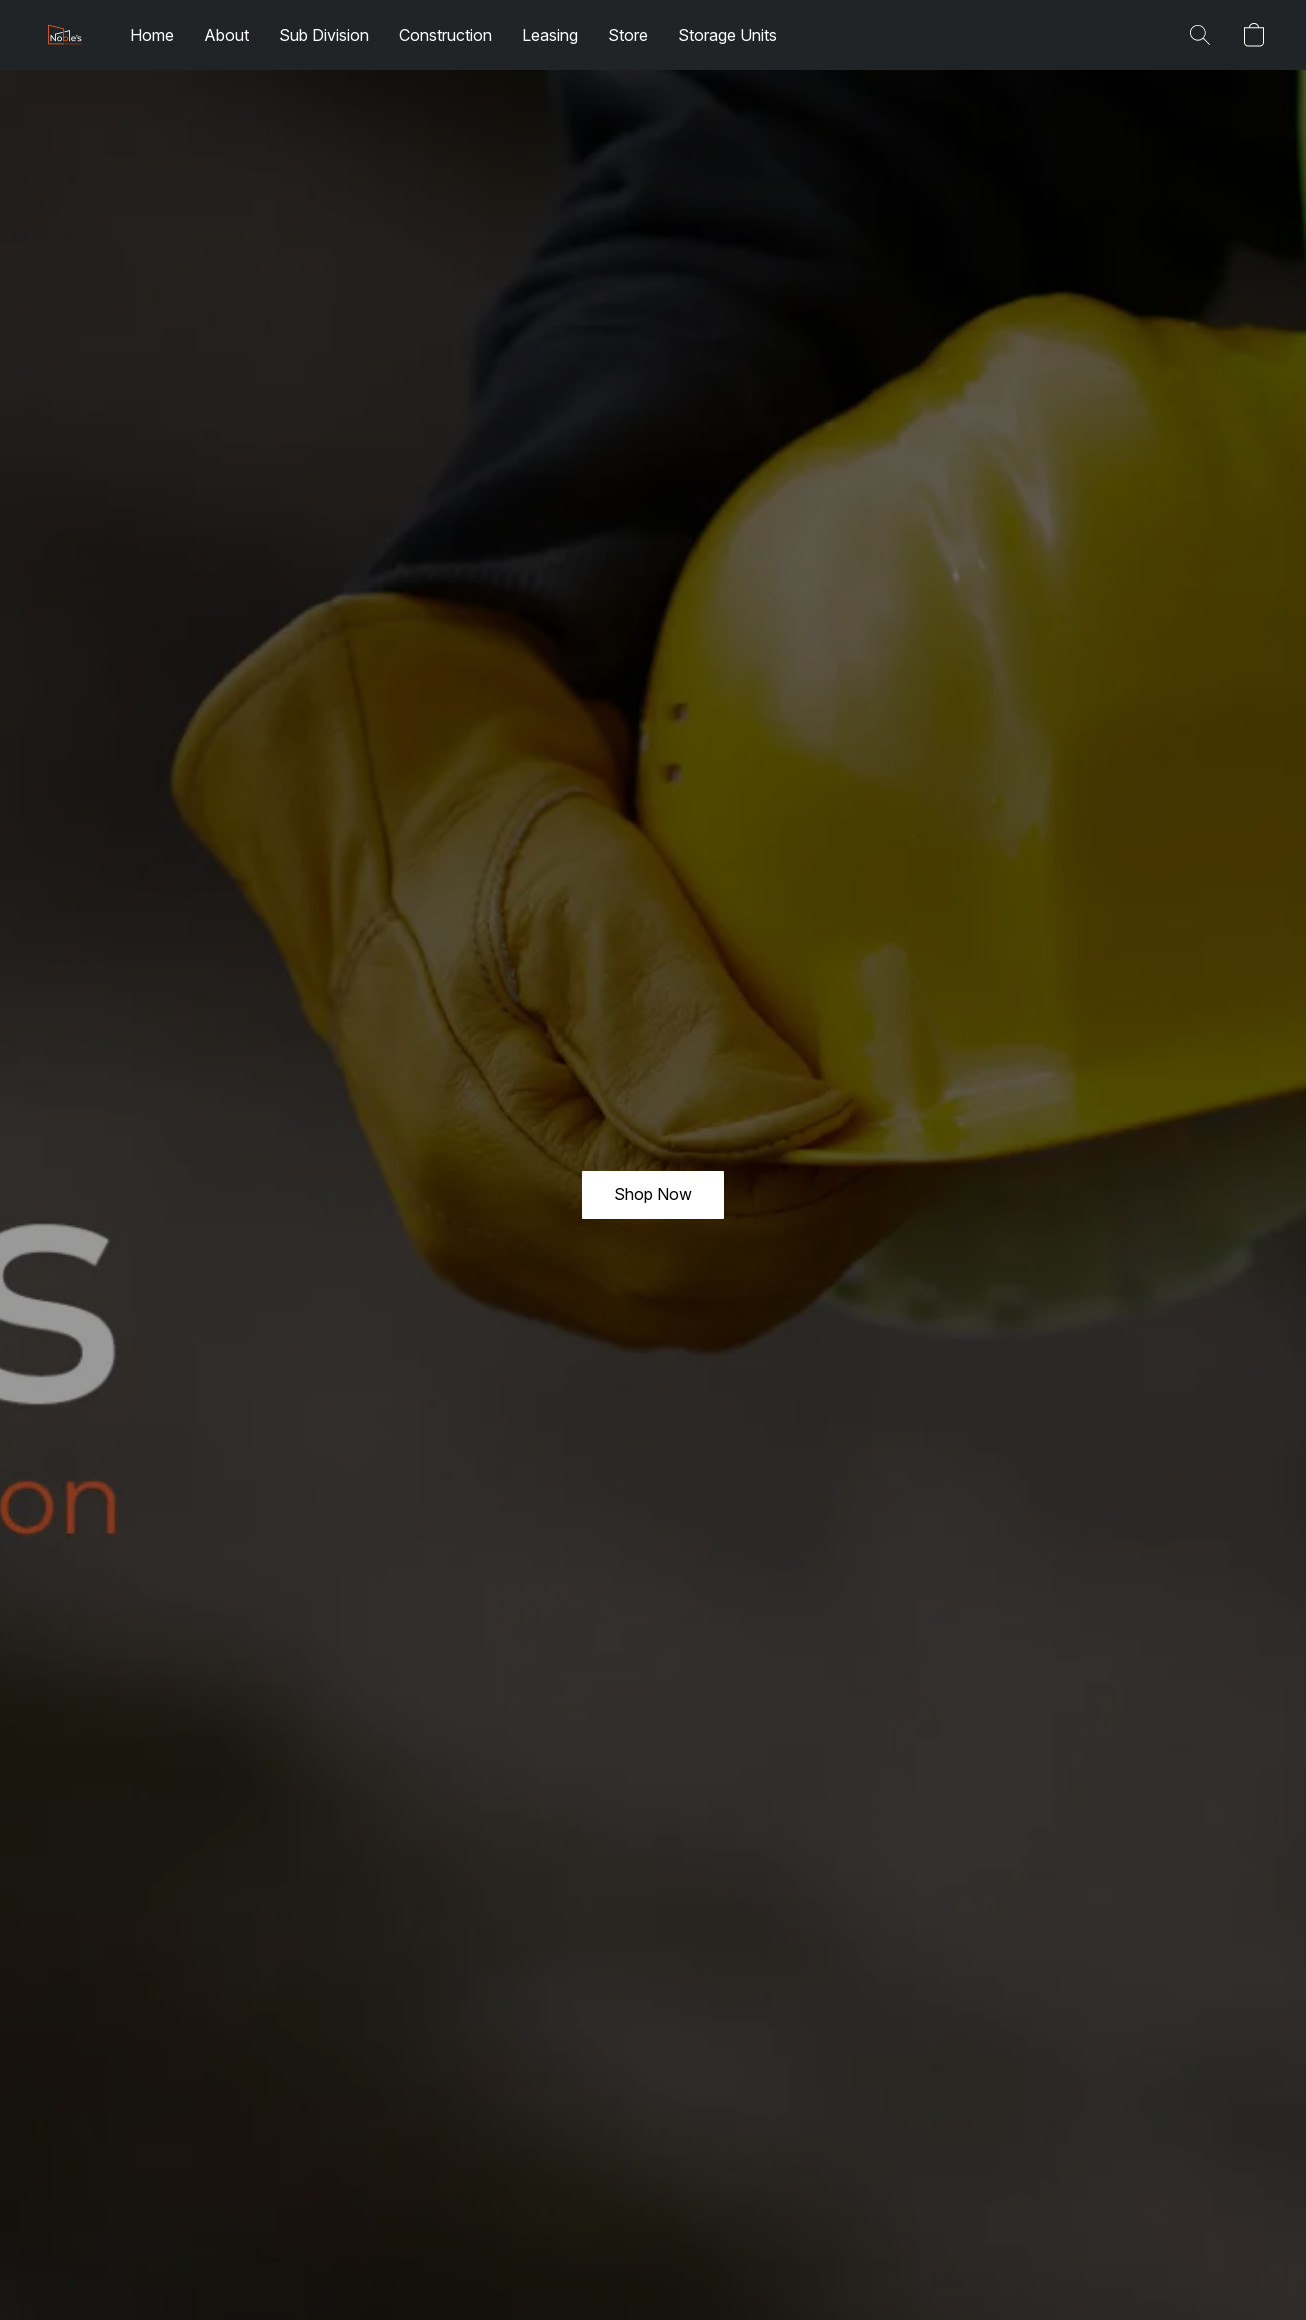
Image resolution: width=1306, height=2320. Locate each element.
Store (628, 35)
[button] (65, 35)
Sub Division (324, 35)
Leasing (550, 35)
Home (152, 35)
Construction (445, 35)
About (226, 35)
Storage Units (727, 35)
